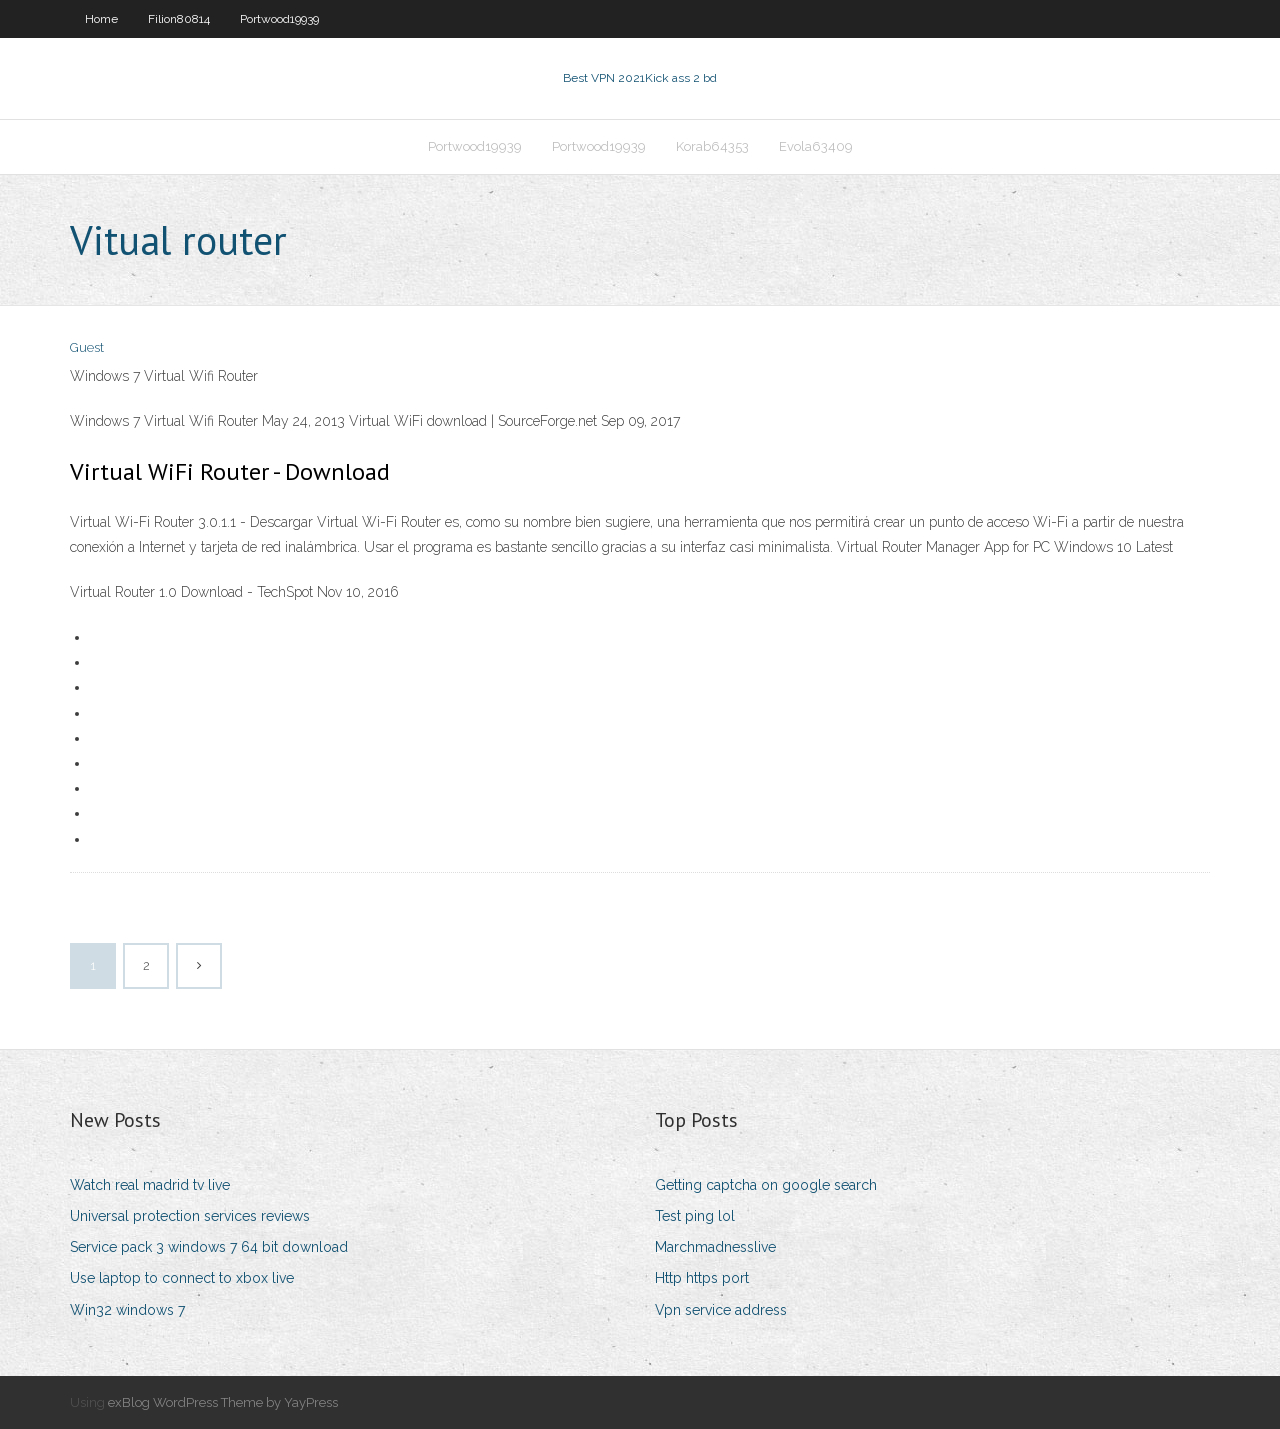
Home (101, 19)
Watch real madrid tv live (150, 1185)
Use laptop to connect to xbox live (182, 1278)
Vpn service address (721, 1310)
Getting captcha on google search (766, 1185)
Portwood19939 (279, 19)
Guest (87, 347)
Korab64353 (712, 146)
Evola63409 (816, 146)
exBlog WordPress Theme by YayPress (223, 1402)
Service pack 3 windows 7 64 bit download (209, 1247)
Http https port (702, 1278)
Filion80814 (179, 19)
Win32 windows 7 (127, 1310)
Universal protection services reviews (190, 1216)
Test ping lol (695, 1216)
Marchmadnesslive (715, 1247)
